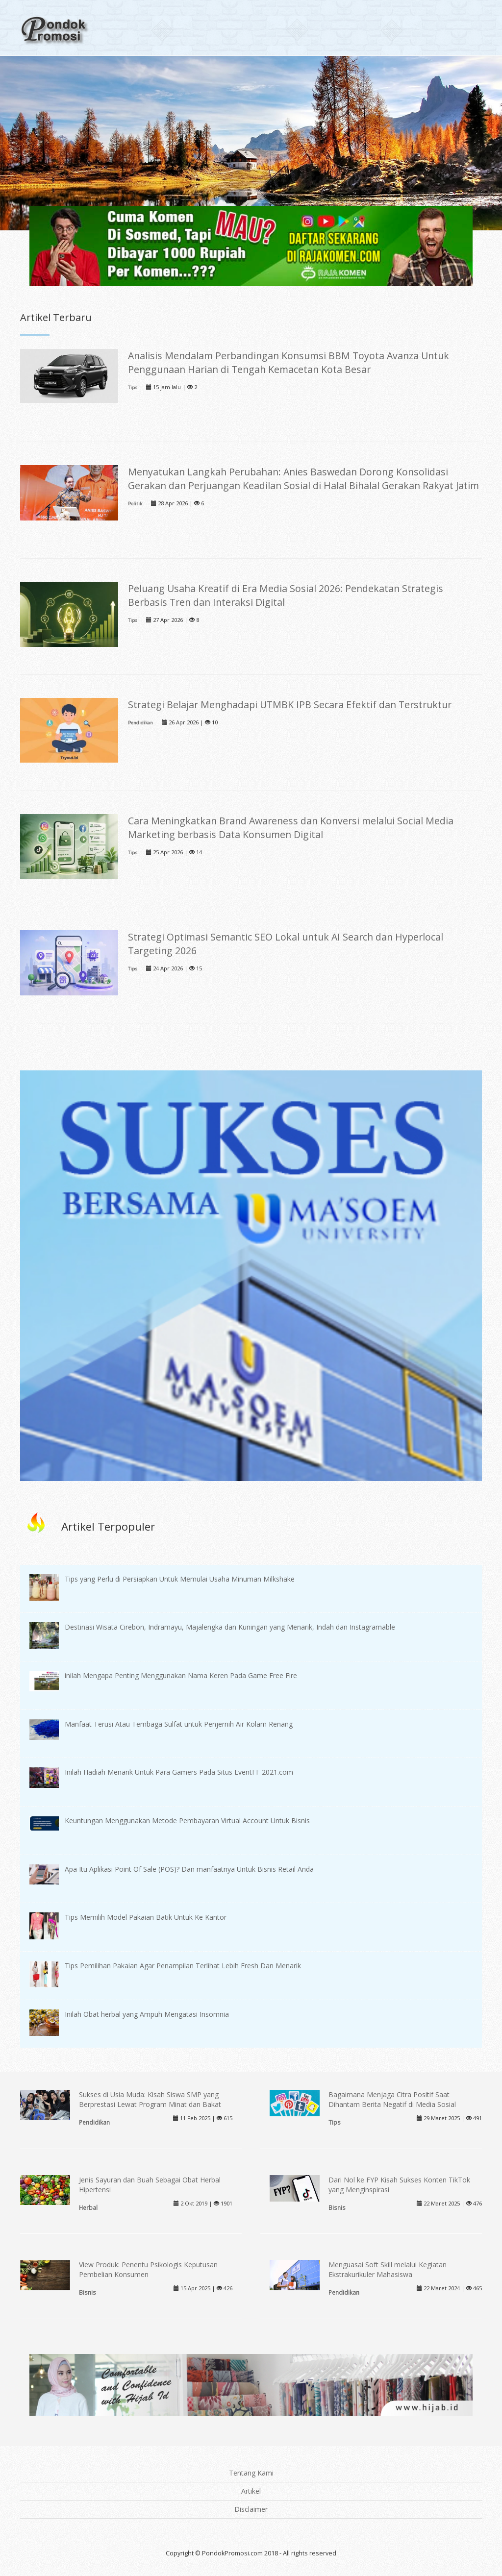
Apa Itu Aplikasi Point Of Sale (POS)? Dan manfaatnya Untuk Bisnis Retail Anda (189, 1869)
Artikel (251, 2491)
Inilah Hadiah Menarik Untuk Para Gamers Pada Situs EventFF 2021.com (179, 1772)
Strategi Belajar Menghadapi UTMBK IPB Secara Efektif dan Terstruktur (290, 704)
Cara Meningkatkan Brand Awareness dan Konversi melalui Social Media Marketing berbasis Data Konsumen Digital (290, 827)
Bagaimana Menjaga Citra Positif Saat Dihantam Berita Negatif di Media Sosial (392, 2099)
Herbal (88, 2207)
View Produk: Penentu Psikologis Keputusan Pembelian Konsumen (148, 2269)
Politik (135, 503)
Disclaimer (251, 2509)
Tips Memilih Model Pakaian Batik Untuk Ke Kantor (145, 1917)
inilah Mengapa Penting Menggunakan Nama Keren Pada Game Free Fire (181, 1675)
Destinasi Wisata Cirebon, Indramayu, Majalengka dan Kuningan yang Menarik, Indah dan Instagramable (230, 1627)
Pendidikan (140, 722)
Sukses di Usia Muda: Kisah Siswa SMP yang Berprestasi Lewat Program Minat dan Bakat (150, 2099)
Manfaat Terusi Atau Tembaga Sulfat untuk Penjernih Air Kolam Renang (179, 1724)
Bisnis (337, 2207)
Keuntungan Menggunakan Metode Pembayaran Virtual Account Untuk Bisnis (187, 1820)
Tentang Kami (251, 2472)
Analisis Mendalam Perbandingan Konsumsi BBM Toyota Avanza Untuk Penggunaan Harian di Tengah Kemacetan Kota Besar (288, 362)
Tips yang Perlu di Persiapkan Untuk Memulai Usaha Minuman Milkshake (180, 1579)
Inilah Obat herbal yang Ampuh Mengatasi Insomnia (147, 2014)
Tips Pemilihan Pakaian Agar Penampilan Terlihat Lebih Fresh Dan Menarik (183, 1965)
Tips (132, 387)
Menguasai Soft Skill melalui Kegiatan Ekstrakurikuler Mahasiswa (387, 2269)
